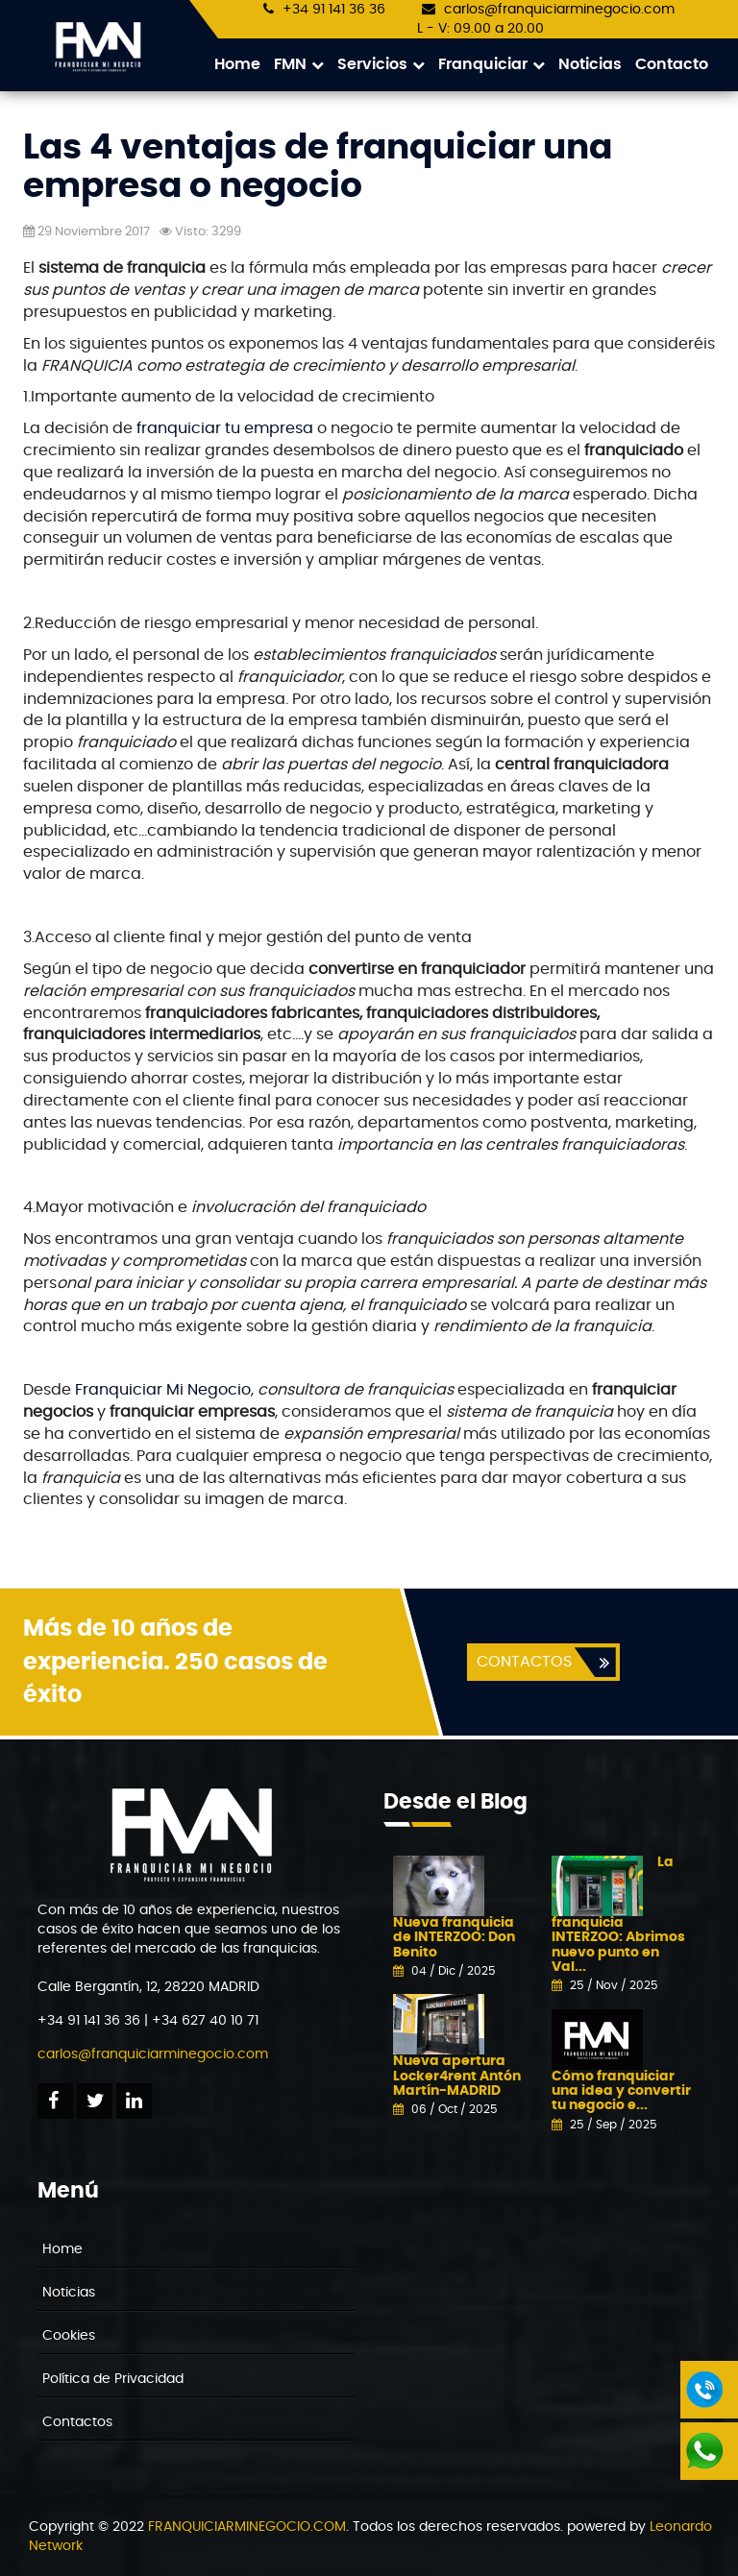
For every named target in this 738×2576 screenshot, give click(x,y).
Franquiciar (491, 65)
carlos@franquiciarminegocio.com (559, 9)
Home (237, 64)
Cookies (68, 2337)
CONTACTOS (523, 1662)
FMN (299, 65)
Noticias (590, 64)
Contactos (77, 2423)
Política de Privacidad (113, 2380)
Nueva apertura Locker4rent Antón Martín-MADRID (457, 2077)
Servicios (381, 65)
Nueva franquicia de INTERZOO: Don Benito (454, 1938)
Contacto (671, 64)
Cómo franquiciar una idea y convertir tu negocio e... (621, 2092)
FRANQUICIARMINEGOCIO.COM (247, 2528)
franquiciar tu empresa (223, 429)
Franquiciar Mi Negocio (163, 1390)
